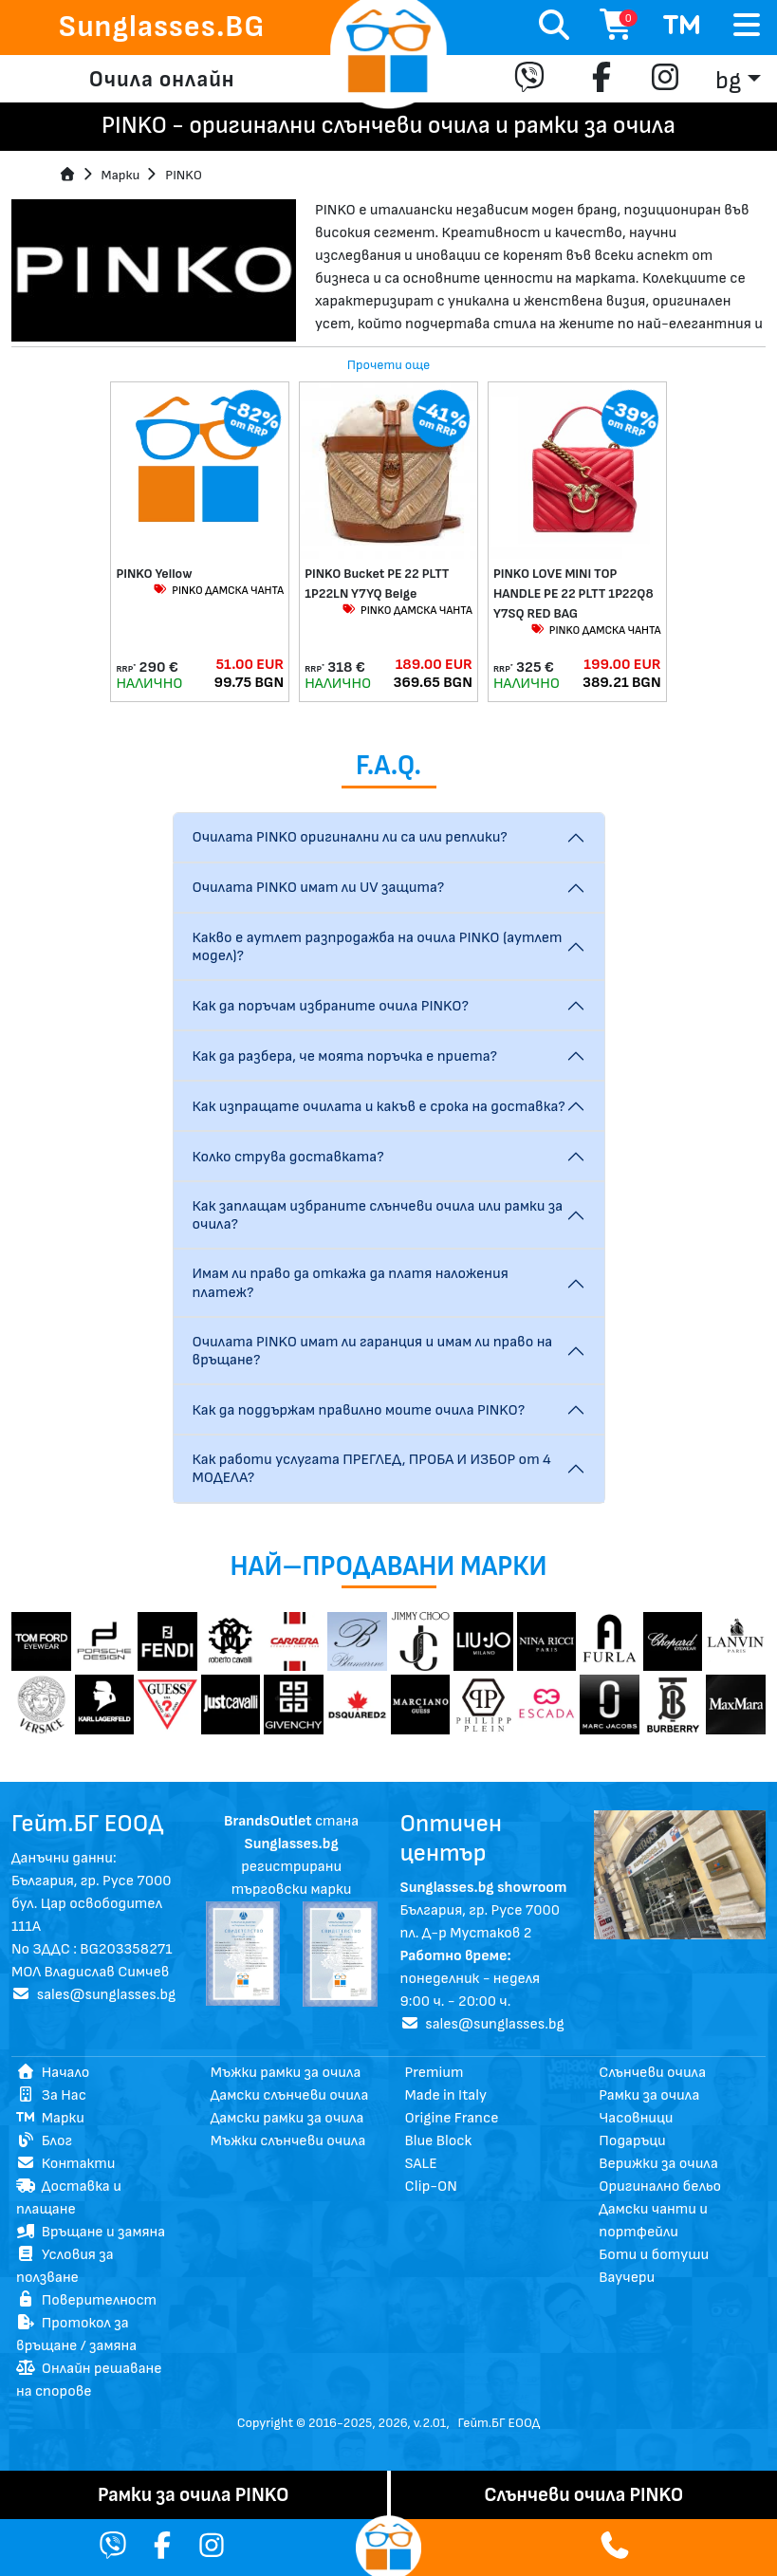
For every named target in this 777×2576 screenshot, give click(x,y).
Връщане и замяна (90, 2232)
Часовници (636, 2118)
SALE (421, 2164)
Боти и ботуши (654, 2255)
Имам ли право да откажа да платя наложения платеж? (351, 1283)
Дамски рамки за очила (287, 2118)
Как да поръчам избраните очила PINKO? (331, 1006)
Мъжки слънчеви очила (288, 2141)
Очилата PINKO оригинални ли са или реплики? (350, 837)
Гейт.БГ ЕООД (499, 2423)
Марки (50, 2118)
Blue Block (438, 2141)
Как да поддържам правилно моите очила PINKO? (359, 1410)
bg (728, 81)
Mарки (121, 175)
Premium (434, 2073)
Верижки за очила (658, 2164)
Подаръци (632, 2141)
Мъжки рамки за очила (286, 2073)
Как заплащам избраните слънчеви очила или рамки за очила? (378, 1215)
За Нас (51, 2095)
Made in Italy (446, 2095)
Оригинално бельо (660, 2187)
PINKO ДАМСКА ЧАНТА (218, 591)
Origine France (452, 2118)
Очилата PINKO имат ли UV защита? (319, 888)
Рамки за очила (649, 2095)
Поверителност (86, 2300)
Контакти (65, 2164)
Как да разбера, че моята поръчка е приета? (345, 1056)
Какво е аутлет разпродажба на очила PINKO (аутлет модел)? (378, 947)
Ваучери (627, 2278)
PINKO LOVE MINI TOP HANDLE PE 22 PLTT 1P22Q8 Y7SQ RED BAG (573, 593)
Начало (52, 2073)
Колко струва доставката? (288, 1157)
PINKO (183, 175)
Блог (44, 2141)
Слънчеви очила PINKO (583, 2495)
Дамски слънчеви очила (290, 2095)
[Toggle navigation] (747, 26)
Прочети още (389, 365)
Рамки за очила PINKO (193, 2495)
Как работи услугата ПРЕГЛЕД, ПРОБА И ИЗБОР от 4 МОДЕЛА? (372, 1469)
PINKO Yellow (154, 573)
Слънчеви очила (652, 2073)
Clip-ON (431, 2187)
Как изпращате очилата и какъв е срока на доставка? (379, 1107)
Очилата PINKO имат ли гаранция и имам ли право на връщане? (373, 1351)
